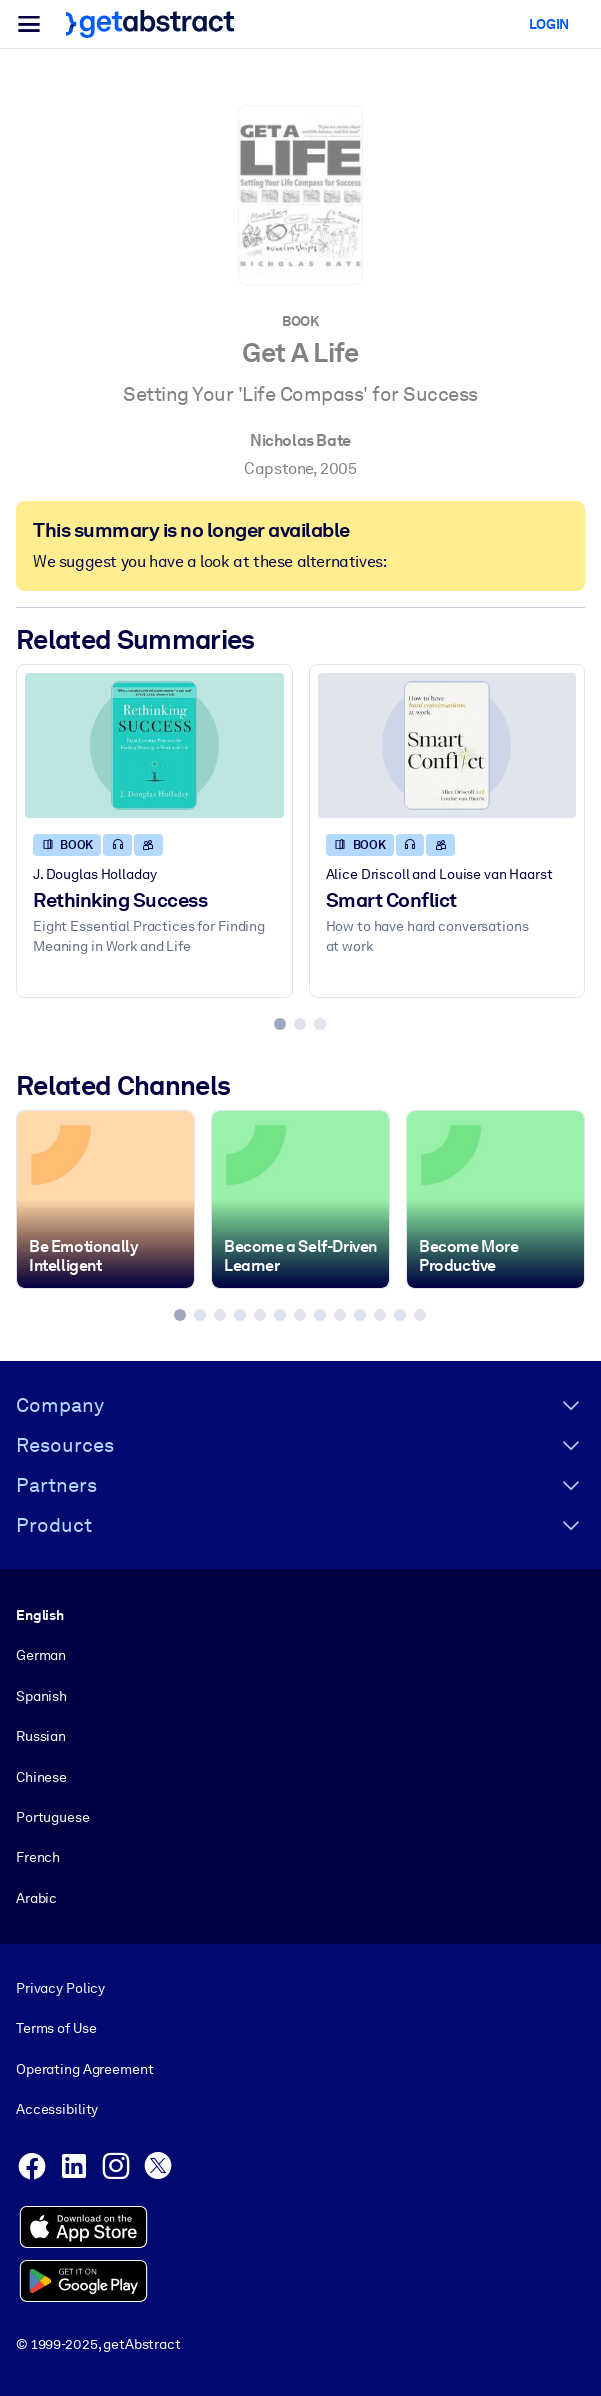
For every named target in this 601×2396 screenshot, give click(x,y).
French (38, 1857)
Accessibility (57, 2109)
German (41, 1655)
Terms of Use (56, 2028)
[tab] (280, 1024)
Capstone (278, 468)
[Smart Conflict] (447, 745)
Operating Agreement (84, 2069)
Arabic (36, 1898)
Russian (41, 1736)
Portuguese (53, 1817)
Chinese (41, 1776)
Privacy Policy (60, 1988)
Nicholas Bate (300, 440)
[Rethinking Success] (154, 745)
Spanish (41, 1696)
